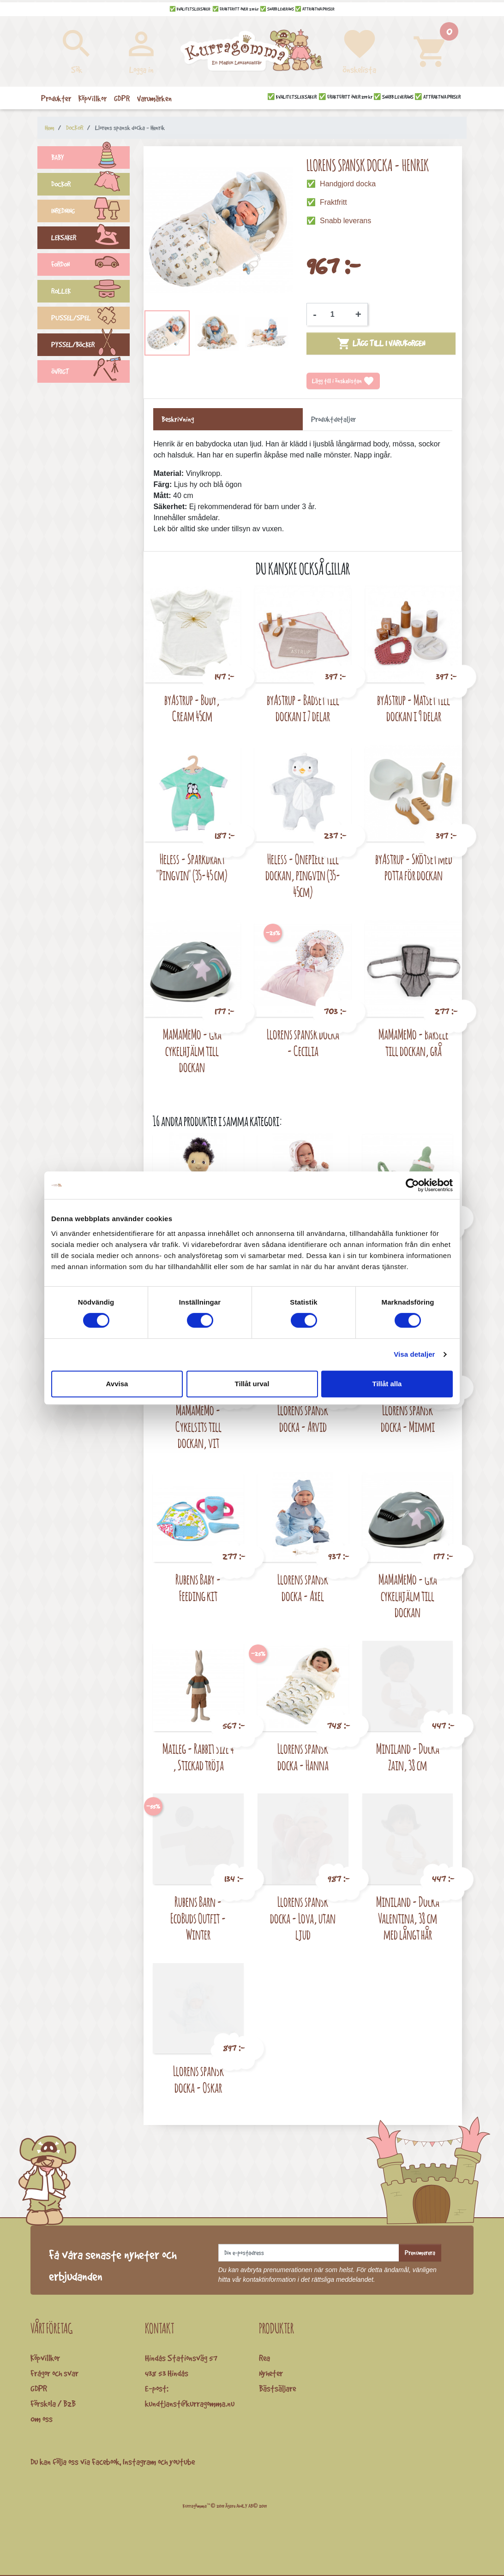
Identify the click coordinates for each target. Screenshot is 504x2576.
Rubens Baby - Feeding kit (198, 1587)
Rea (264, 2358)
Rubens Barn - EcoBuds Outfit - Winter (198, 1918)
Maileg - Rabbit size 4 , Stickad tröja (198, 1757)
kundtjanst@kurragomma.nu (189, 2403)
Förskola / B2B (53, 2403)
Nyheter (271, 2373)
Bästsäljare (277, 2388)
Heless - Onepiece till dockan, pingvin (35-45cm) (303, 875)
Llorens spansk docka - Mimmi (408, 1418)
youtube (182, 2462)
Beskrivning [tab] (178, 419)
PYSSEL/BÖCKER (90, 345)
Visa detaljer (414, 1354)
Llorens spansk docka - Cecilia (303, 1042)
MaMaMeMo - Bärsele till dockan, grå (413, 1042)
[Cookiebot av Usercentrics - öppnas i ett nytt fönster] (412, 1185)
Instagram (139, 2462)
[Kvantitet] (336, 314)
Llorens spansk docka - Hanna (303, 1757)
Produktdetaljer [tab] (333, 419)
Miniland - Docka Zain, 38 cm (407, 1757)
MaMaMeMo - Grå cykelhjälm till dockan (192, 1050)
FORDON (90, 265)
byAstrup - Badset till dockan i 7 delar (303, 708)
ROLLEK (90, 292)
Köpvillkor (45, 2358)
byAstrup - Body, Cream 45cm (192, 708)
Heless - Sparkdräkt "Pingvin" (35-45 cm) (192, 867)
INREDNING (90, 212)
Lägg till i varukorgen (381, 343)
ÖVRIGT (90, 372)
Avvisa (117, 1384)
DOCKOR (90, 185)
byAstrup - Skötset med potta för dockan (413, 867)
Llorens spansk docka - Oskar (198, 2079)
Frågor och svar (54, 2373)
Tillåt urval (252, 1384)
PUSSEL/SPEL (90, 319)
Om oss (41, 2419)
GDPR (38, 2388)
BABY (90, 158)
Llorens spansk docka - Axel (302, 1587)
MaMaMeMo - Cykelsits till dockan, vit (198, 1426)
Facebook (106, 2462)
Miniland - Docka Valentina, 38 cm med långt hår (407, 1918)
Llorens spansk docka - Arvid (302, 1418)
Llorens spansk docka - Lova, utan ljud (303, 1918)
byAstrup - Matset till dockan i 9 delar (413, 708)
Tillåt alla (387, 1384)
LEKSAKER (90, 238)
